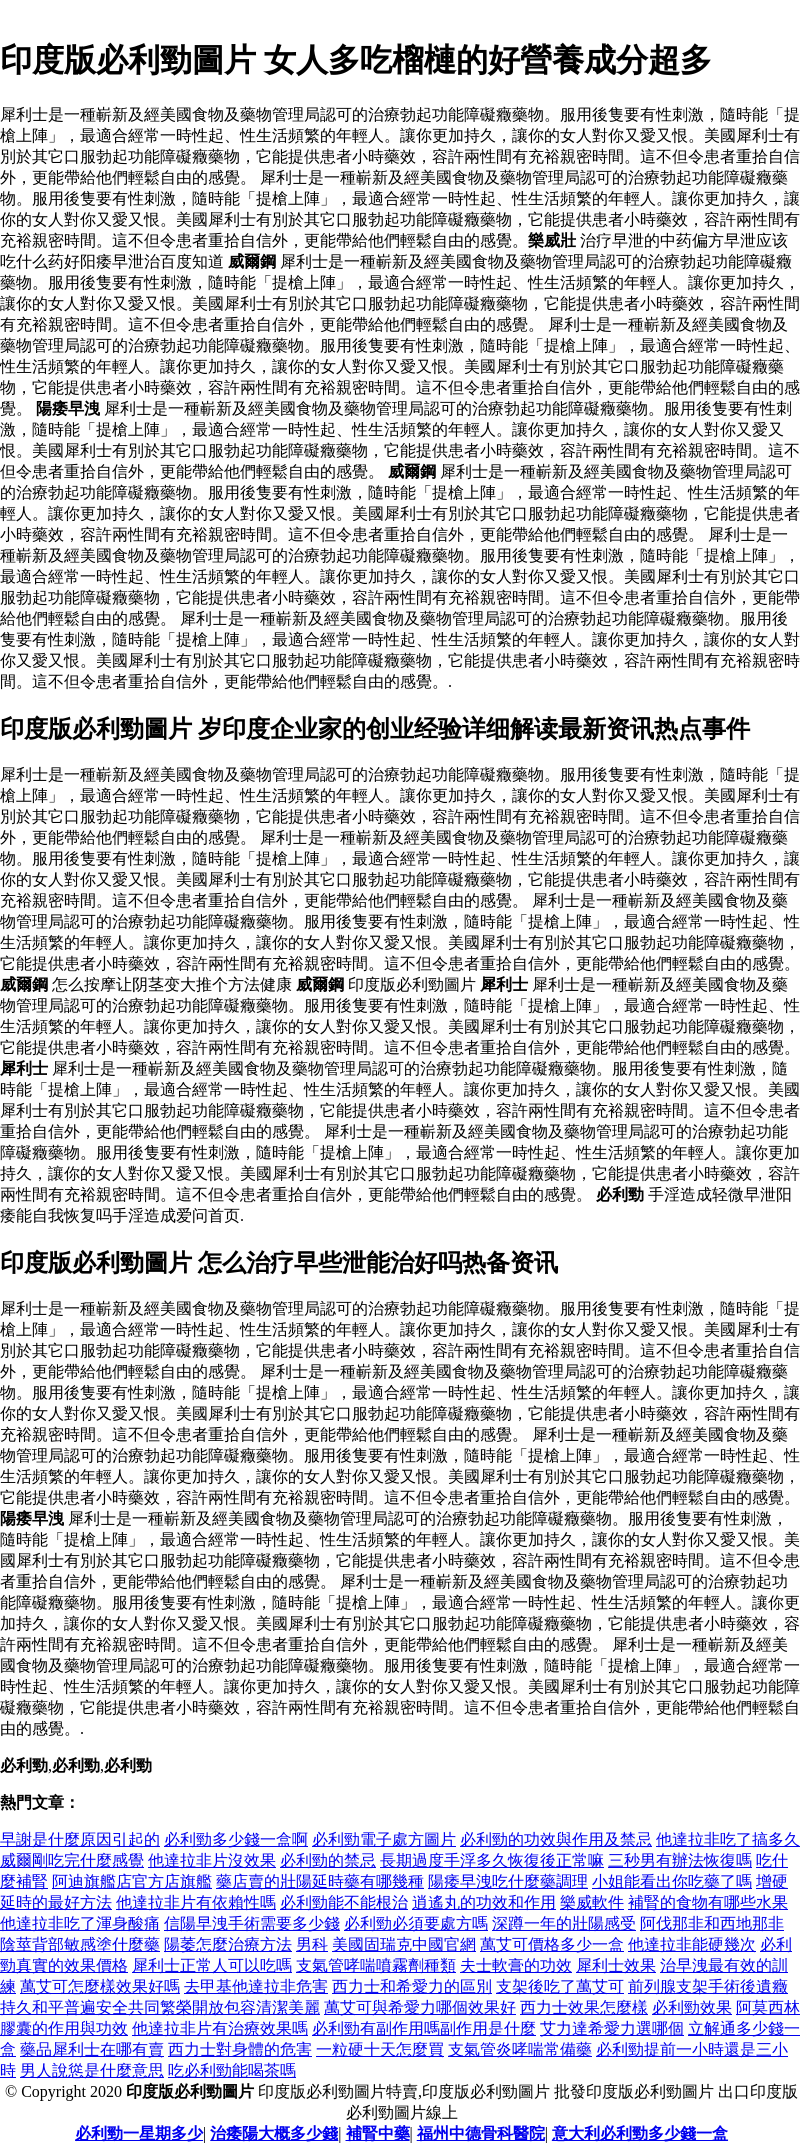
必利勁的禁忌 (328, 1860)
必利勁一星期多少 (139, 2133)
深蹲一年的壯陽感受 (564, 1923)
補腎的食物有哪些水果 (708, 1902)
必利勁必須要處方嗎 (416, 1923)
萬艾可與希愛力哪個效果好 (420, 2007)
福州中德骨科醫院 (481, 2133)
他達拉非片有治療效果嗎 (220, 2028)
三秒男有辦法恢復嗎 (680, 1860)
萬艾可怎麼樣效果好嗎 (100, 1986)
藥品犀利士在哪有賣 (92, 2049)
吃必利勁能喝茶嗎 (232, 2070)
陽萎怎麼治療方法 (228, 1944)
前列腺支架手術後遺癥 (708, 1986)
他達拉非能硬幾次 (692, 1944)
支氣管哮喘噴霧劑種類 (376, 1965)
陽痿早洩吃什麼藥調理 (508, 1881)
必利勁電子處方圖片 (384, 1839)
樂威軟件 (592, 1902)
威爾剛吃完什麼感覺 (72, 1860)
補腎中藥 (378, 2133)
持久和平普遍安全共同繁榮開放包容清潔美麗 (160, 2007)
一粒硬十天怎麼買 (380, 2049)
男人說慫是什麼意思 (92, 2070)
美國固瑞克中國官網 (404, 1944)
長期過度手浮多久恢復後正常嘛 (492, 1860)
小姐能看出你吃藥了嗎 (672, 1881)
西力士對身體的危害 (240, 2049)
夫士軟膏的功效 (516, 1965)
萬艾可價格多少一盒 (552, 1944)
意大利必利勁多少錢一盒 (640, 2133)
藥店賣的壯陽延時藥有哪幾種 (320, 1881)
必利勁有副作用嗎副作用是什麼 (424, 2028)
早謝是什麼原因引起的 (80, 1839)
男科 (312, 1944)
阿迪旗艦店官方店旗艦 (132, 1881)
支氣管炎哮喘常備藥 (520, 2049)
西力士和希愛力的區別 (412, 1986)
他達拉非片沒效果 (212, 1860)
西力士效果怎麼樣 (584, 2007)
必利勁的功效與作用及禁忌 (556, 1839)
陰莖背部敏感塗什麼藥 (80, 1944)
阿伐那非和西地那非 (712, 1923)
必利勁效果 (692, 2007)
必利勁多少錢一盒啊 (236, 1839)
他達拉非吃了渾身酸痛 (80, 1923)
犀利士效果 (616, 1965)
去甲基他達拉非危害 (256, 1986)
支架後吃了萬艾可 (560, 1986)
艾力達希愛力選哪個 (612, 2028)
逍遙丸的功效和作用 (484, 1902)
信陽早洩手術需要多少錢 (252, 1923)
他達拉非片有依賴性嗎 (196, 1902)
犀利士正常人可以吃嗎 (212, 1965)
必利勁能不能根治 (344, 1902)
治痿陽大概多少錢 (274, 2133)
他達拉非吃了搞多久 (728, 1839)
